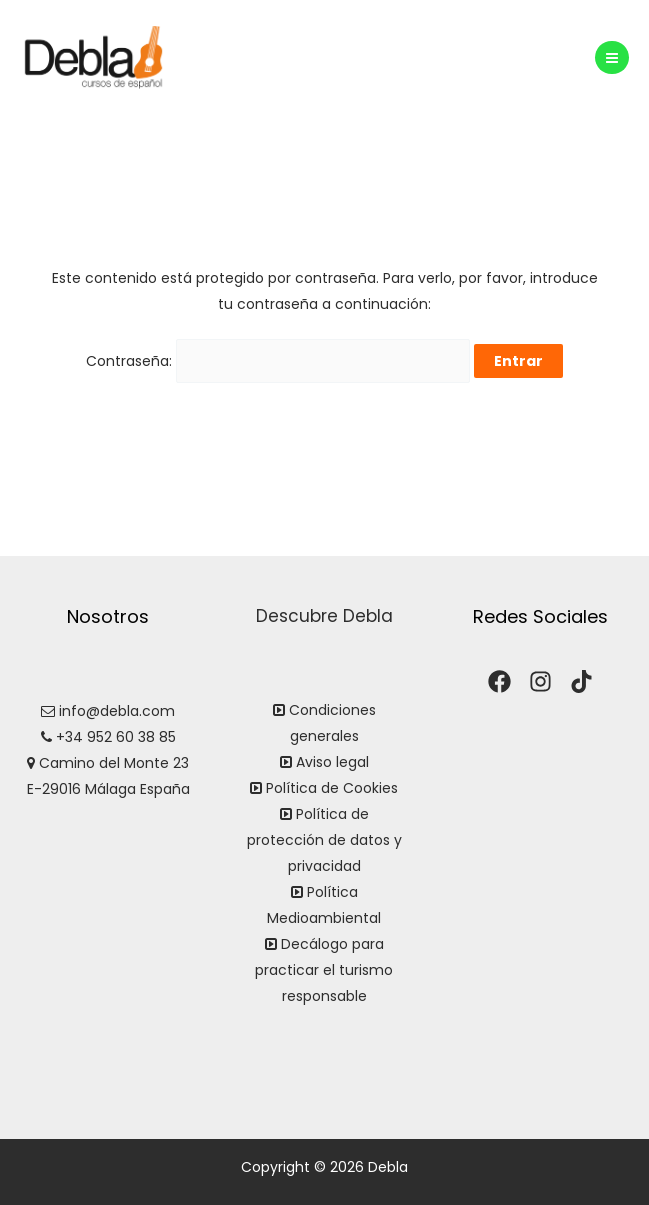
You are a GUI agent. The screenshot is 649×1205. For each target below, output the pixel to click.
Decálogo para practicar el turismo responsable (324, 970)
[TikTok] (581, 681)
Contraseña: (278, 361)
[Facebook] (499, 681)
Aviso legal (332, 762)
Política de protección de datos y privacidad (324, 840)
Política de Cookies (332, 788)
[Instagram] (540, 681)
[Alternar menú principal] (612, 58)
